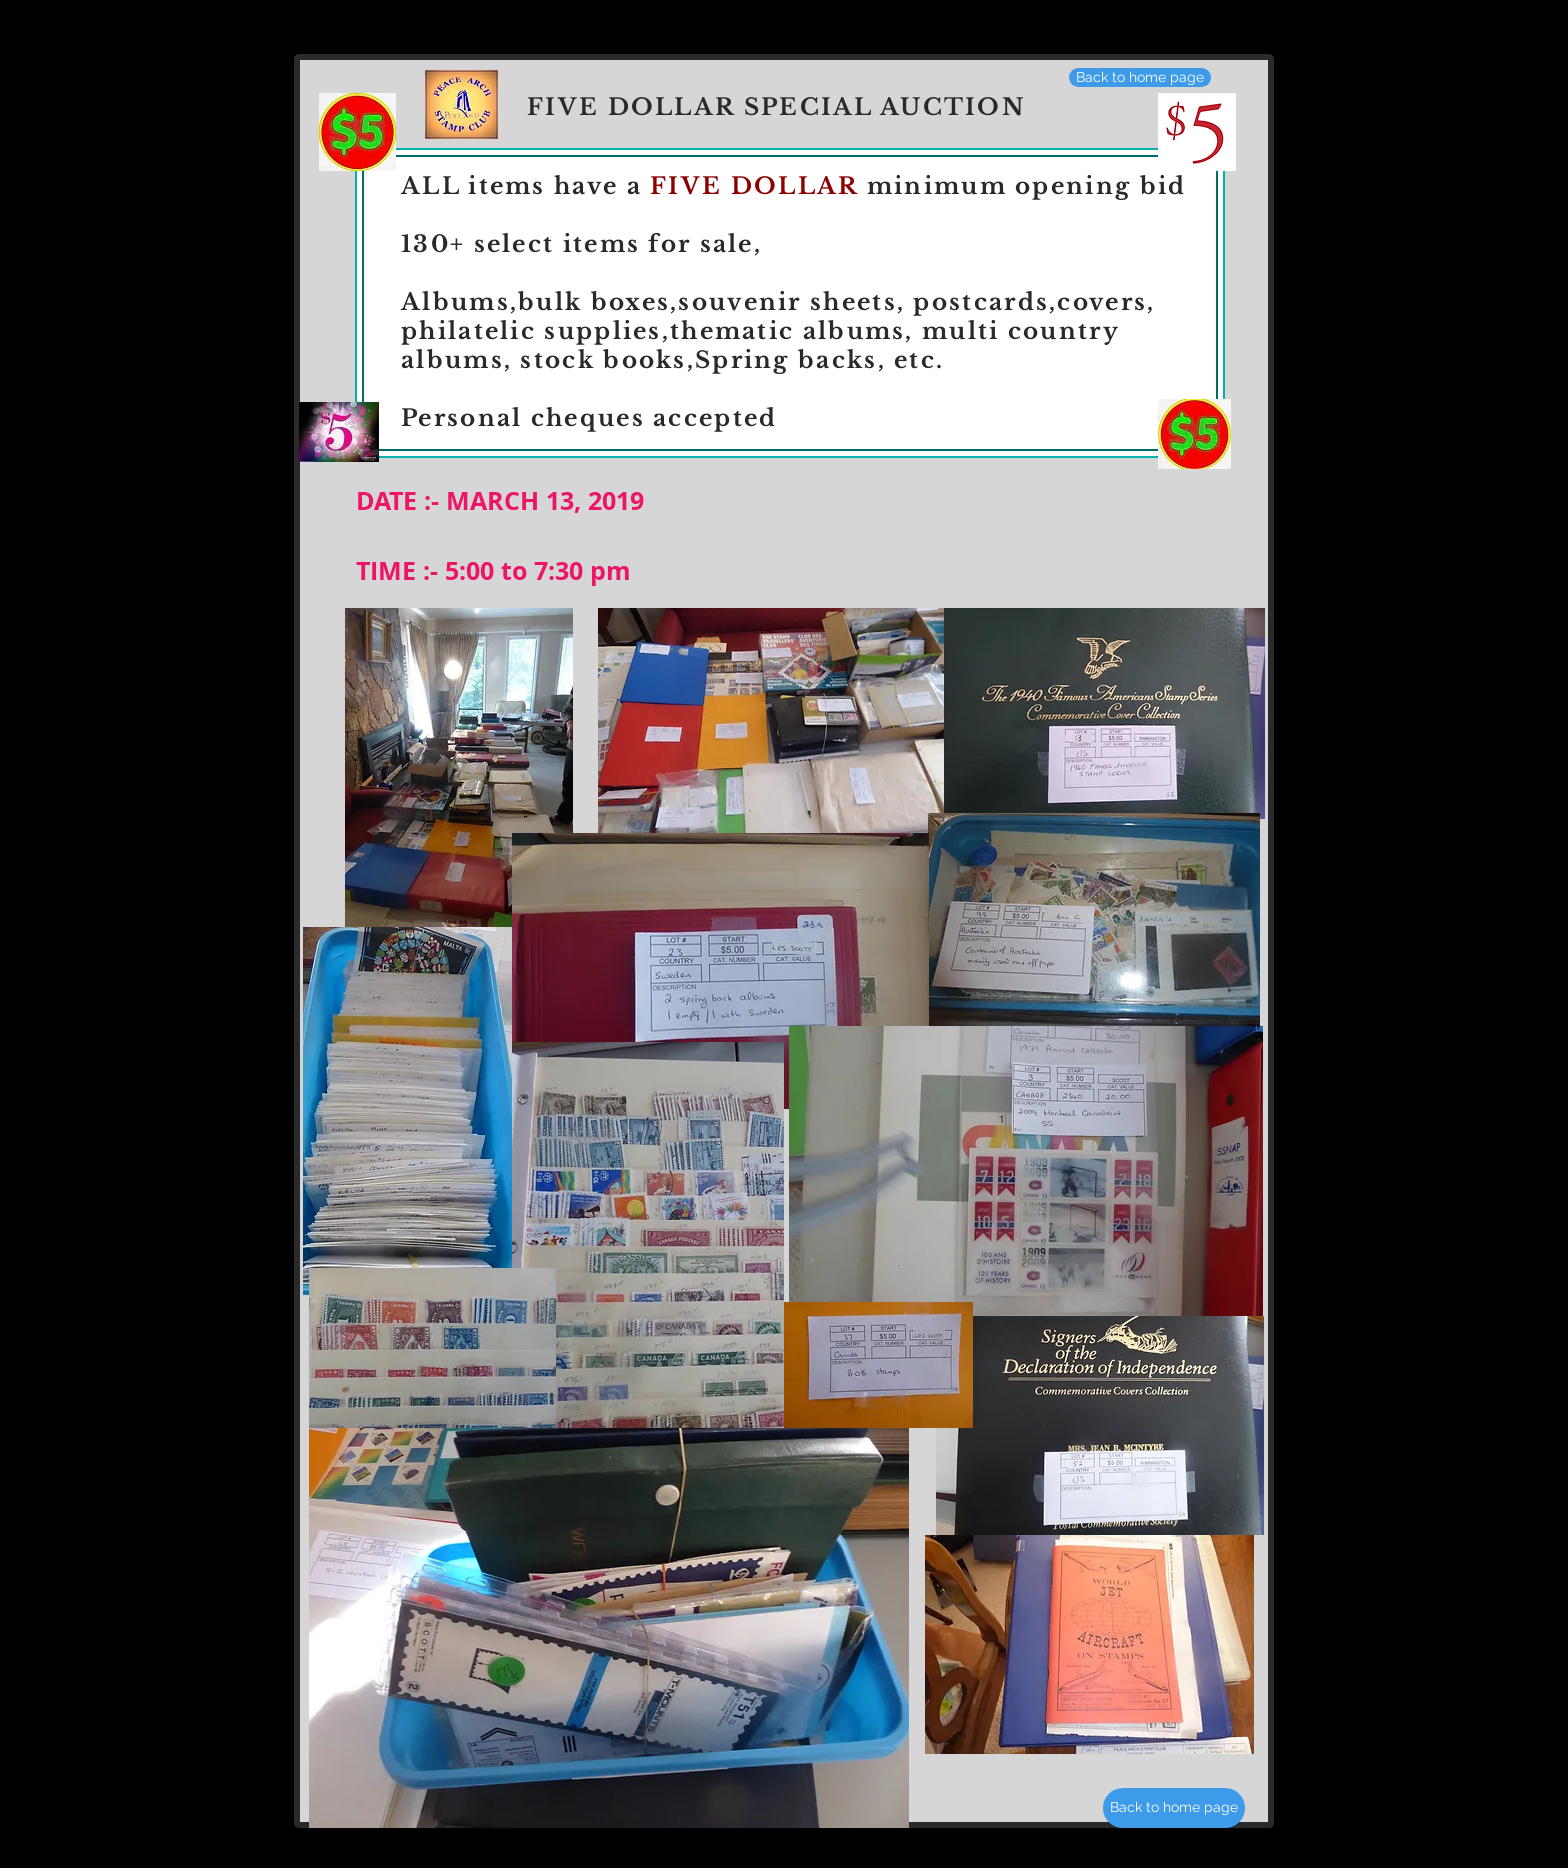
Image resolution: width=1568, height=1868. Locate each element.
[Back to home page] (1140, 77)
